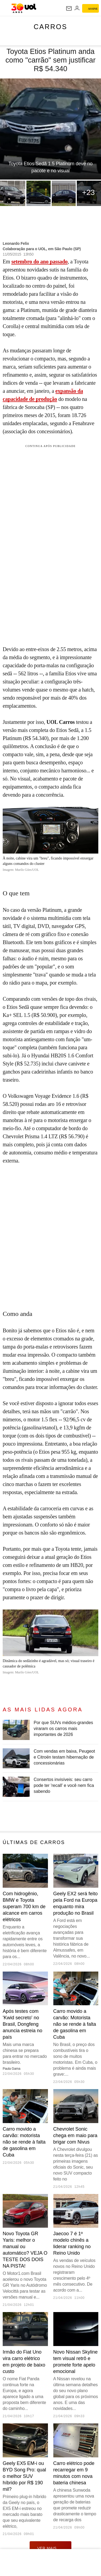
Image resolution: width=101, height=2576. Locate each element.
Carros (50, 26)
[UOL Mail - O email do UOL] (69, 8)
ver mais (50, 2548)
